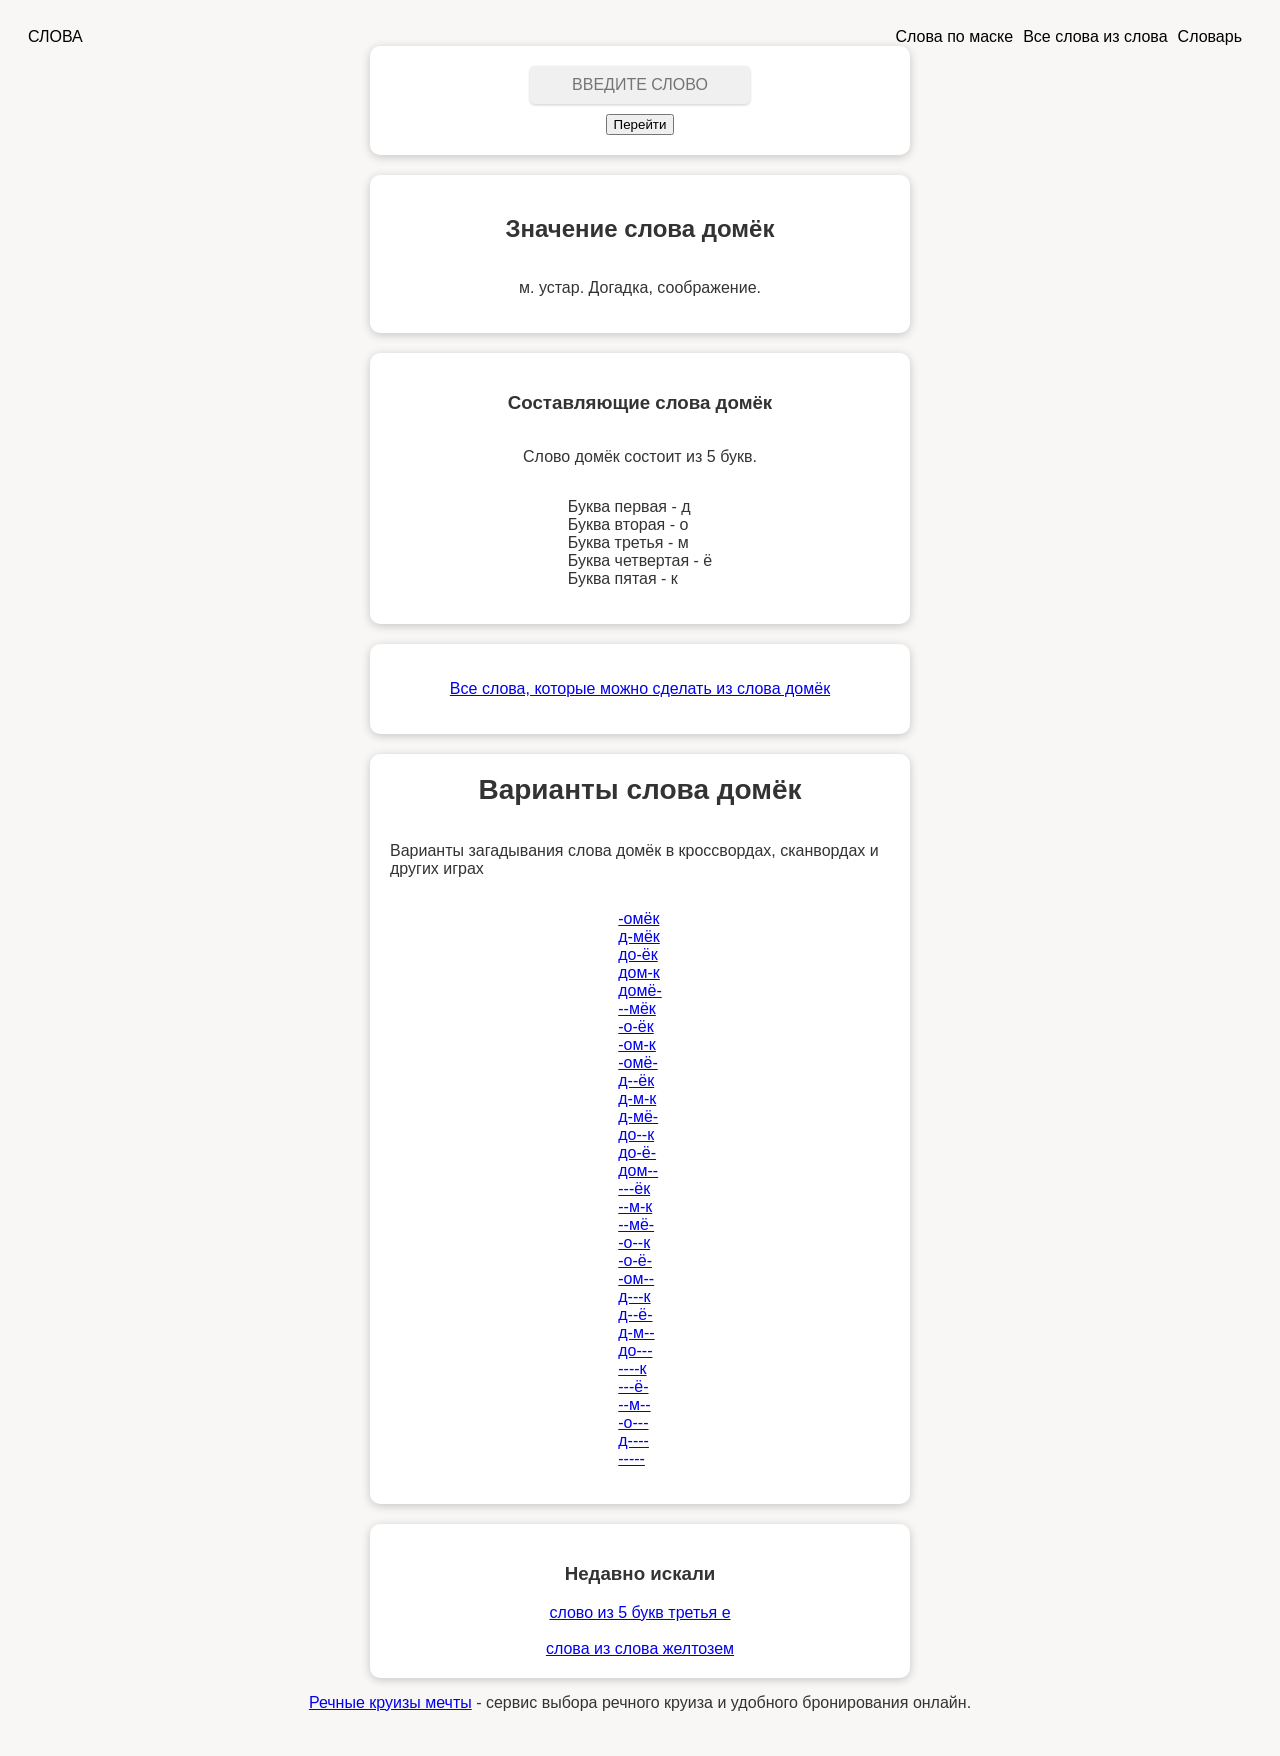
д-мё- (638, 1116)
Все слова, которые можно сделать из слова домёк (640, 688)
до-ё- (637, 1152)
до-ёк (637, 954)
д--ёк (636, 1080)
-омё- (637, 1062)
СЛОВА (55, 36)
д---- (633, 1440)
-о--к (634, 1242)
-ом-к (637, 1044)
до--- (635, 1350)
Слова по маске (955, 36)
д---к (634, 1296)
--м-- (634, 1404)
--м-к (635, 1206)
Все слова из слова (1095, 36)
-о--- (633, 1422)
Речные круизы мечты (390, 1702)
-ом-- (636, 1278)
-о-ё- (635, 1260)
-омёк (638, 918)
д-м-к (637, 1098)
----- (631, 1458)
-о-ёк (635, 1026)
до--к (636, 1134)
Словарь (1210, 36)
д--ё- (635, 1314)
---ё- (633, 1386)
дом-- (638, 1170)
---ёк (634, 1188)
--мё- (636, 1224)
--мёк (637, 1008)
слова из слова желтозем (640, 1648)
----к (632, 1368)
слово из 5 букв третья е (639, 1612)
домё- (639, 990)
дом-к (639, 972)
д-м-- (636, 1332)
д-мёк (639, 936)
